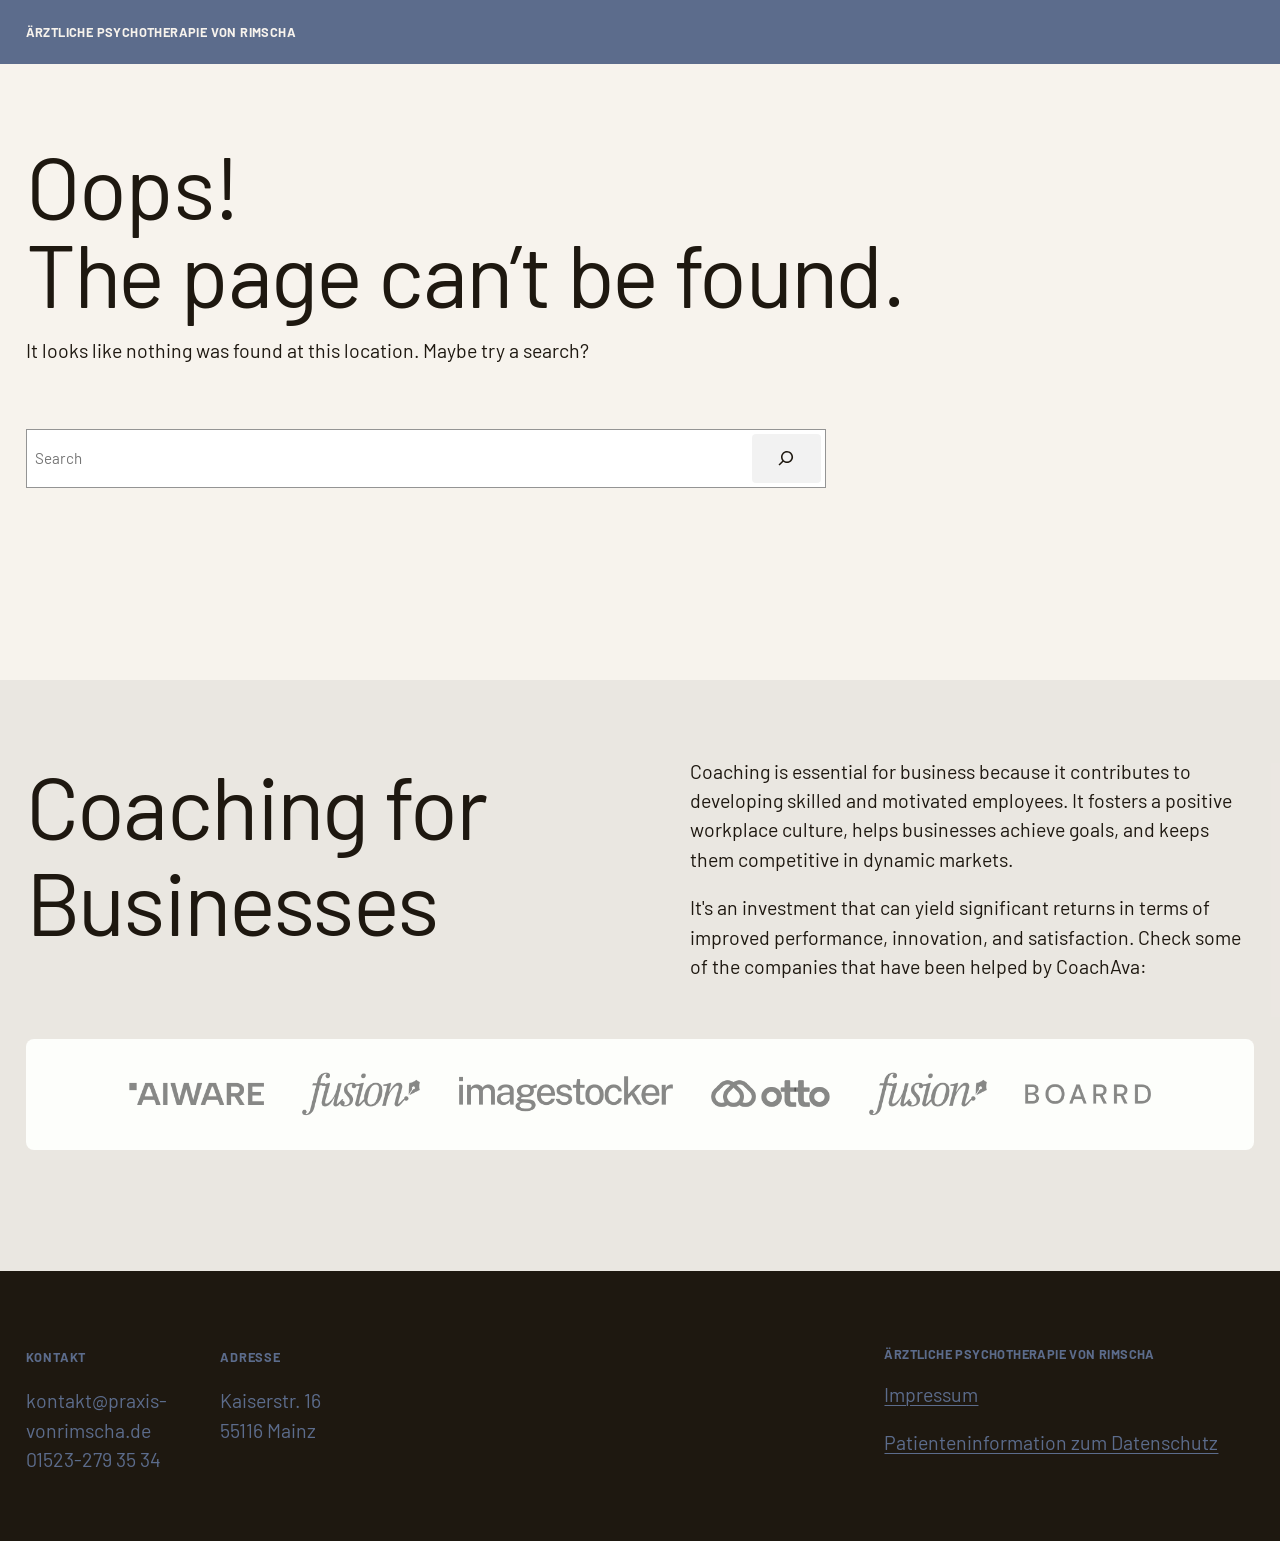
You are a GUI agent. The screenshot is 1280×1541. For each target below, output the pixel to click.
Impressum (931, 1394)
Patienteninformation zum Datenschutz (1051, 1442)
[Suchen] (786, 458)
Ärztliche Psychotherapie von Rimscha (161, 32)
